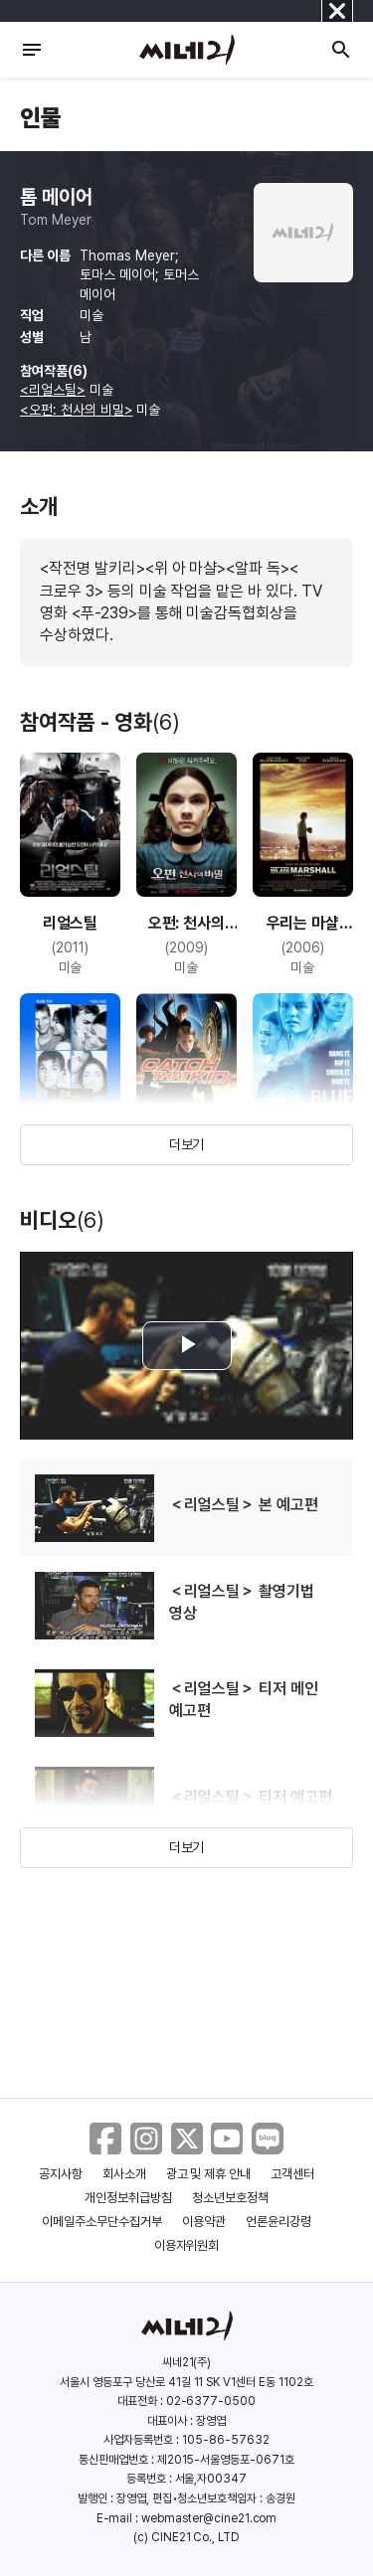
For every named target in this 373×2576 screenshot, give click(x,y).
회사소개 (124, 2173)
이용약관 (204, 2221)
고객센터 (292, 2173)
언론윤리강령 (278, 2221)
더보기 (187, 1144)
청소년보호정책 (230, 2197)
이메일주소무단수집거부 (102, 2221)
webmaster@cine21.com (209, 2518)
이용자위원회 (187, 2245)
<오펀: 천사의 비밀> (76, 410)
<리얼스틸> (53, 390)
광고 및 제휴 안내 (209, 2173)
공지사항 (61, 2173)
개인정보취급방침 (128, 2197)
